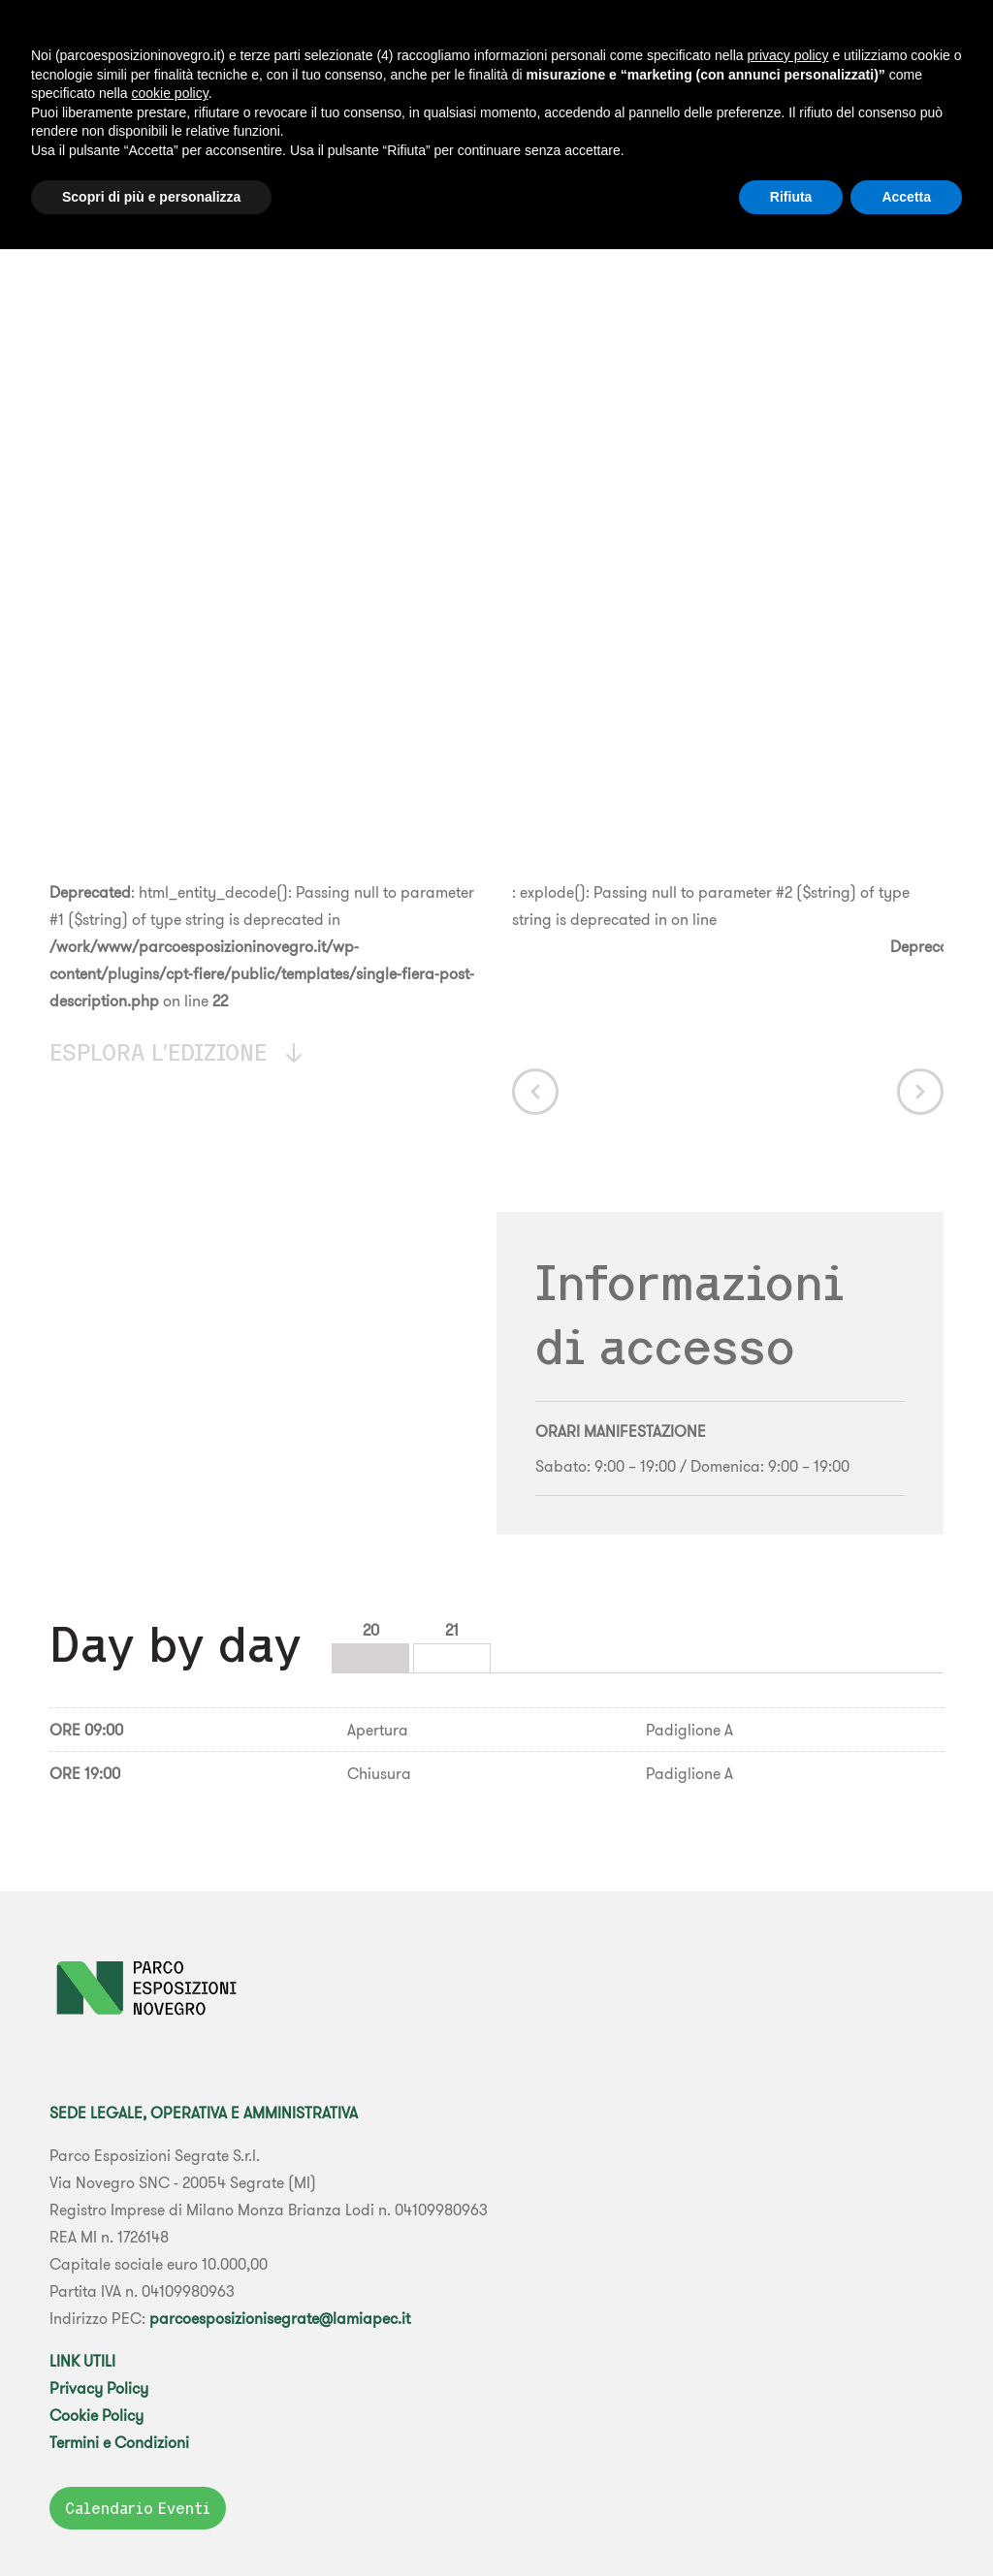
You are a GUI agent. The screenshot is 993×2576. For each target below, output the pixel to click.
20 (371, 1629)
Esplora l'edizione (177, 1052)
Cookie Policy (96, 2415)
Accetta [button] (906, 197)
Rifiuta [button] (791, 197)
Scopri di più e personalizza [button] (151, 197)
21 (452, 1629)
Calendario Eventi (137, 2508)
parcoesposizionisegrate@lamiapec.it (279, 2318)
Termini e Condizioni (119, 2442)
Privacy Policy (98, 2388)
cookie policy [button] (170, 93)
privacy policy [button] (787, 55)
